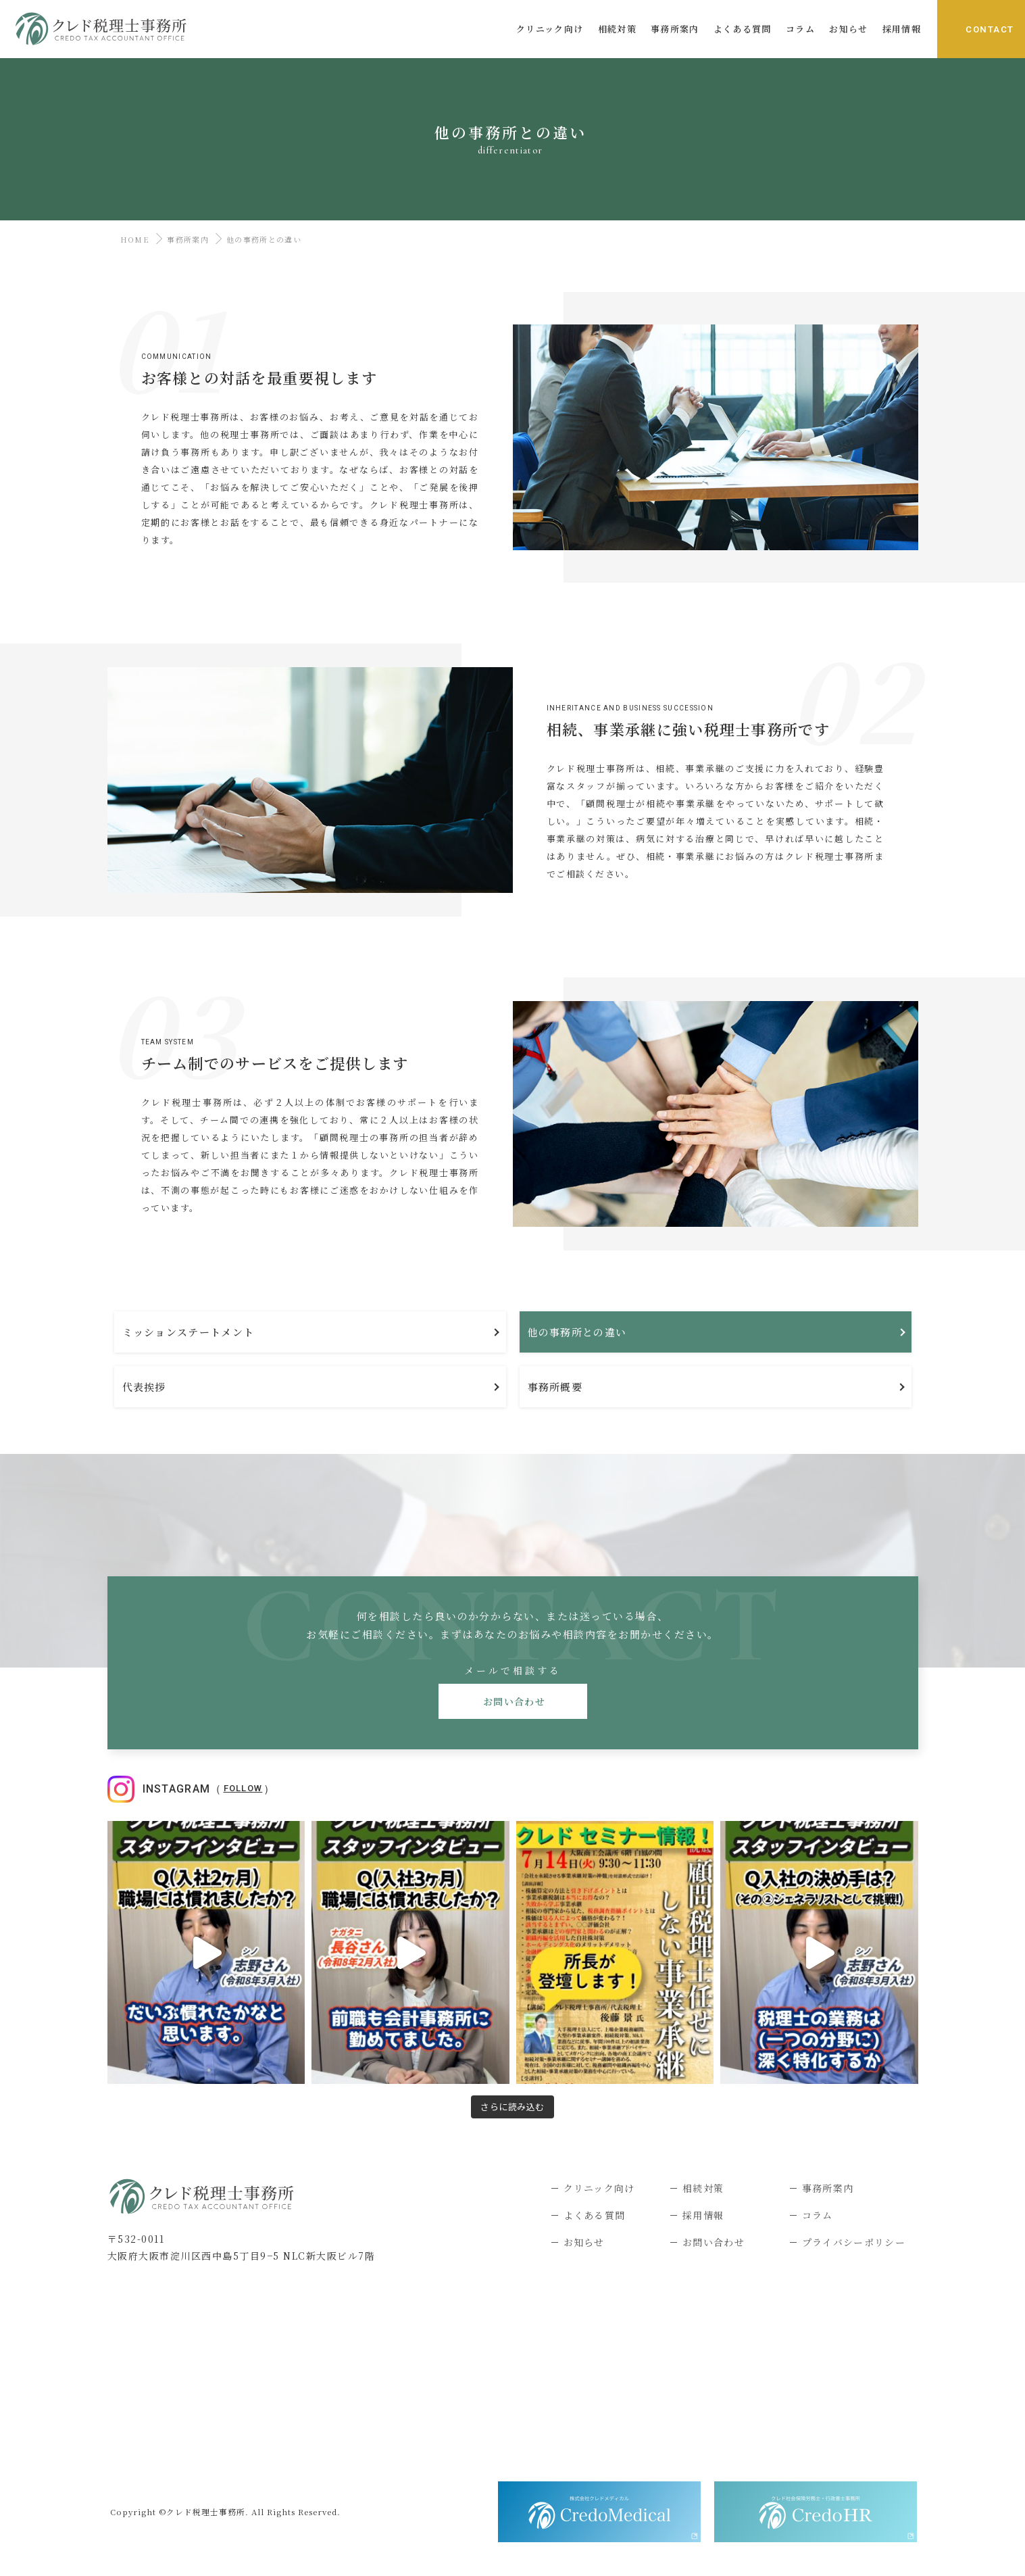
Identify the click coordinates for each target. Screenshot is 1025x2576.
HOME (132, 239)
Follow (243, 1788)
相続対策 (703, 2188)
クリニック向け (599, 2188)
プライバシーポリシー (853, 2242)
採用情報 (703, 2215)
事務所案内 (188, 239)
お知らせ (584, 2242)
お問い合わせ (512, 1701)
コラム (817, 2215)
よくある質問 (595, 2215)
